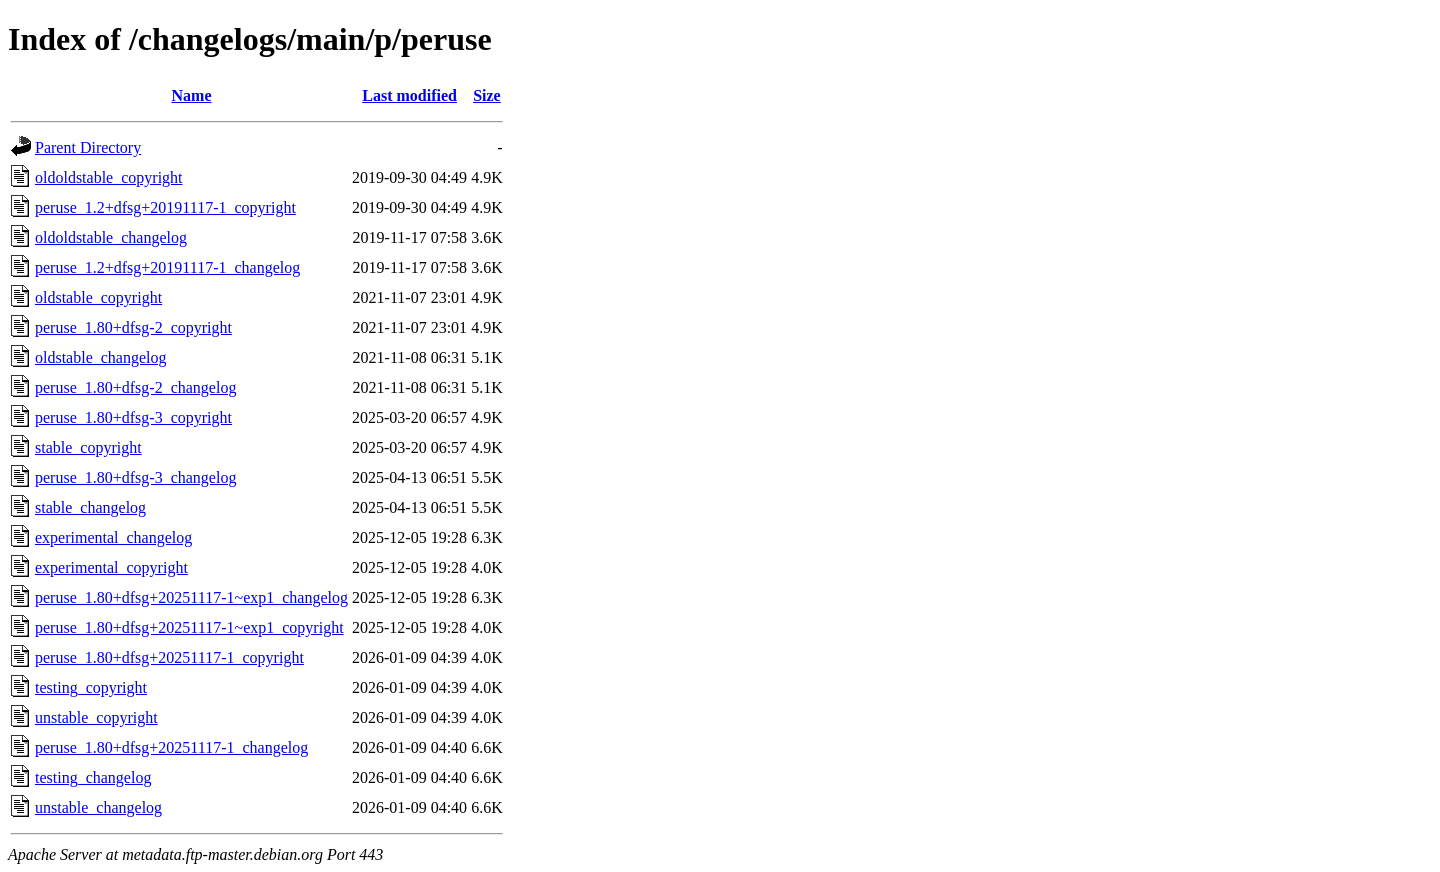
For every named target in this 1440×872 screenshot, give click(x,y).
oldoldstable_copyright (109, 177)
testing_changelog (93, 777)
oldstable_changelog (101, 357)
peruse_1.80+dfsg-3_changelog (135, 477)
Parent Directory (88, 147)
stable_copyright (88, 447)
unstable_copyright (96, 717)
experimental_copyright (111, 567)
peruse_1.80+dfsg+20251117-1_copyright (169, 657)
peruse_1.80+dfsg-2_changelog (135, 387)
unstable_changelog (98, 807)
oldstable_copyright (98, 297)
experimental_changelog (113, 537)
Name (192, 95)
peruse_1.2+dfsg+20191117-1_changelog (167, 267)
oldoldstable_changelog (111, 237)
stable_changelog (90, 507)
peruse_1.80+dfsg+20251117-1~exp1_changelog (191, 597)
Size (487, 95)
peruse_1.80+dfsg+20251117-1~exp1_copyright (189, 627)
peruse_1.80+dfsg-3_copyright (133, 417)
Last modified (409, 95)
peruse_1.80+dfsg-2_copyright (133, 327)
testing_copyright (91, 687)
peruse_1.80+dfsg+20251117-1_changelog (171, 747)
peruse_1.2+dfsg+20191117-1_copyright (165, 207)
